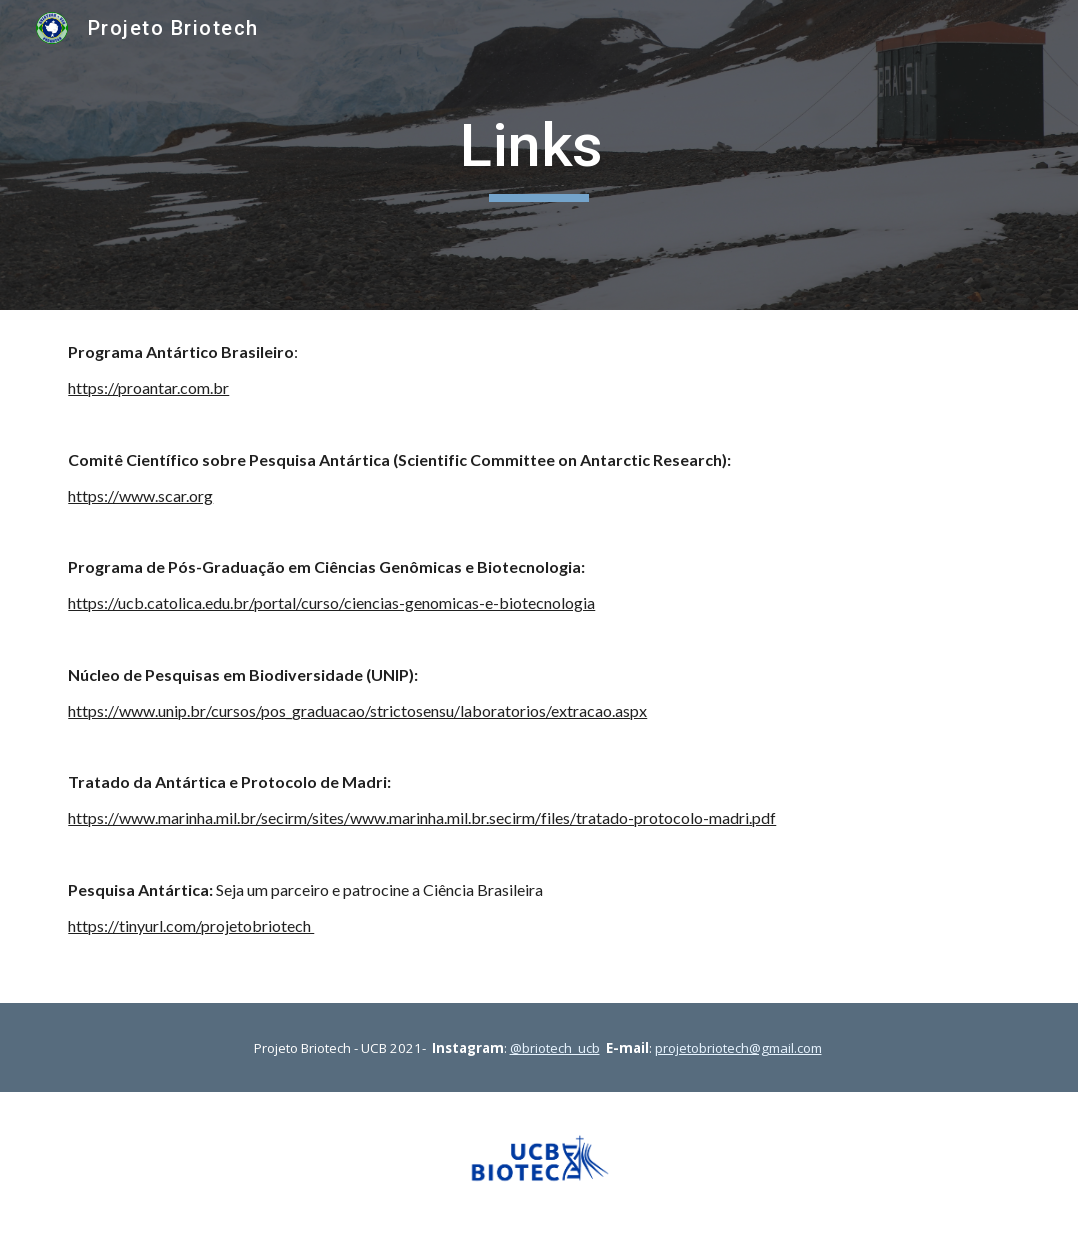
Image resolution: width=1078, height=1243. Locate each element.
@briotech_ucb (555, 1048)
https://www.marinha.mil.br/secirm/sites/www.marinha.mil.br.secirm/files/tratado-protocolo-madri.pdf (422, 817)
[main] (539, 155)
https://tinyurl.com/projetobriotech (191, 925)
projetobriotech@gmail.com (738, 1048)
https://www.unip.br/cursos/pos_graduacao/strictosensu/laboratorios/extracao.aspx (357, 710)
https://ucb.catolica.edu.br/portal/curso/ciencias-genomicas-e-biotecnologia (331, 602)
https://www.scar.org (140, 495)
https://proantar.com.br (148, 387)
